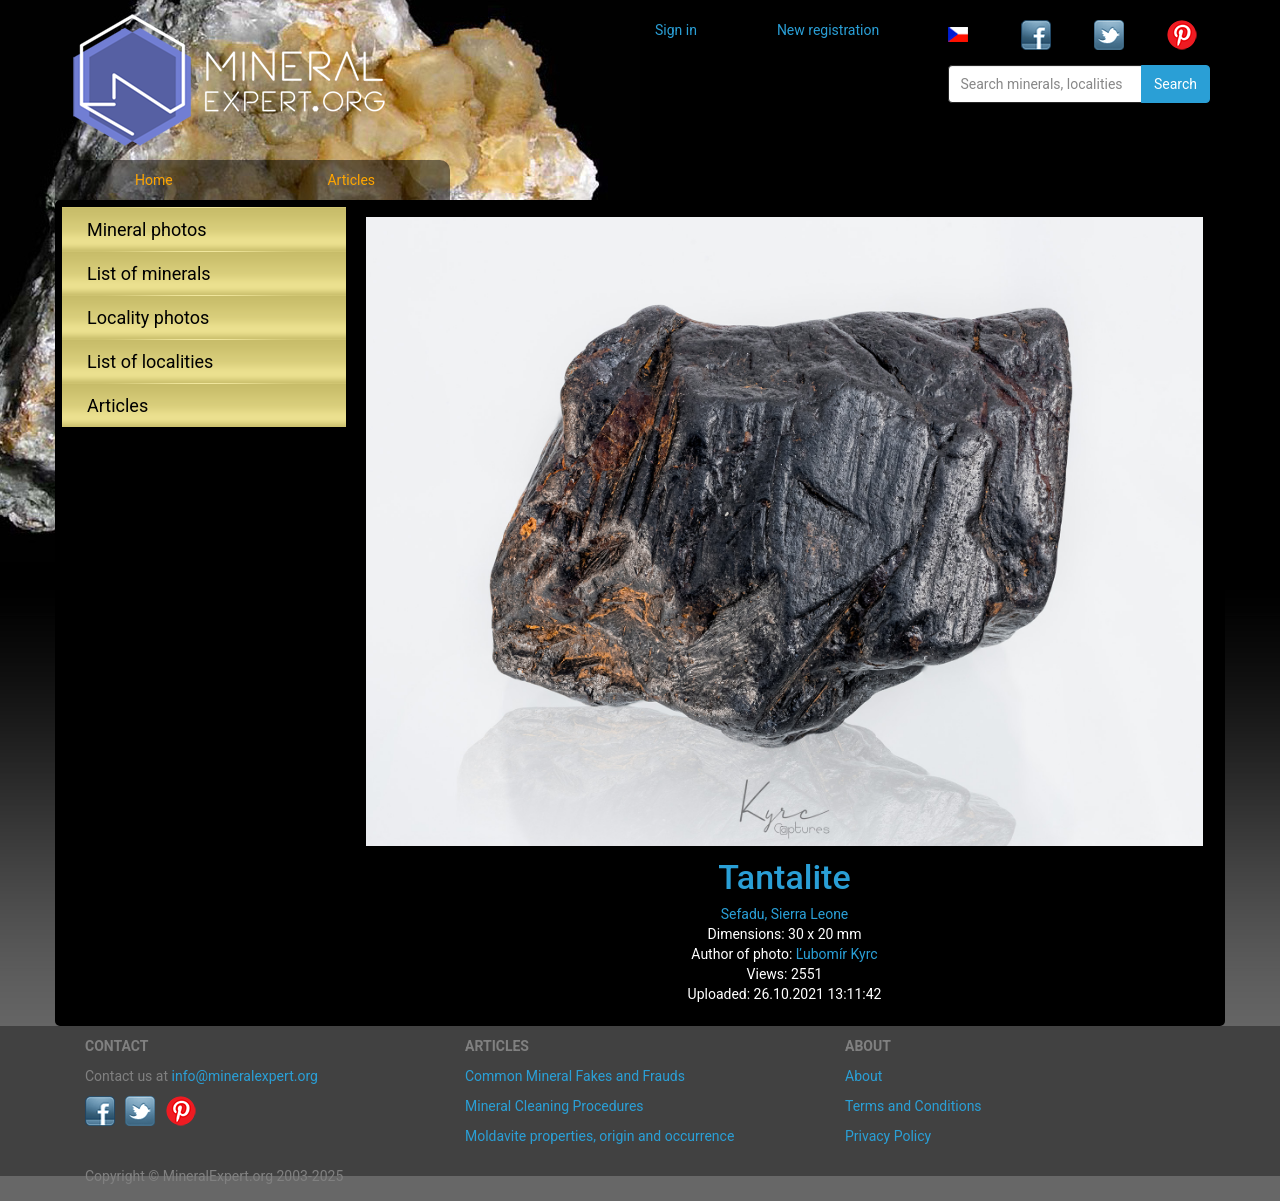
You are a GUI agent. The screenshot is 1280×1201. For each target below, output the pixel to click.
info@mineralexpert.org (245, 1076)
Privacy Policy (888, 1136)
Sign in (676, 30)
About (863, 1076)
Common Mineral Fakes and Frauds (575, 1076)
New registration (828, 30)
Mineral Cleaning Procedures (554, 1106)
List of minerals (149, 273)
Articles (351, 180)
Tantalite (784, 877)
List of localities (150, 361)
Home (154, 180)
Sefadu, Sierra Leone (785, 914)
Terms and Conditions (913, 1106)
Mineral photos (147, 229)
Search (1175, 84)
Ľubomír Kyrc (837, 954)
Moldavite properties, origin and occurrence (599, 1136)
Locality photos (148, 317)
